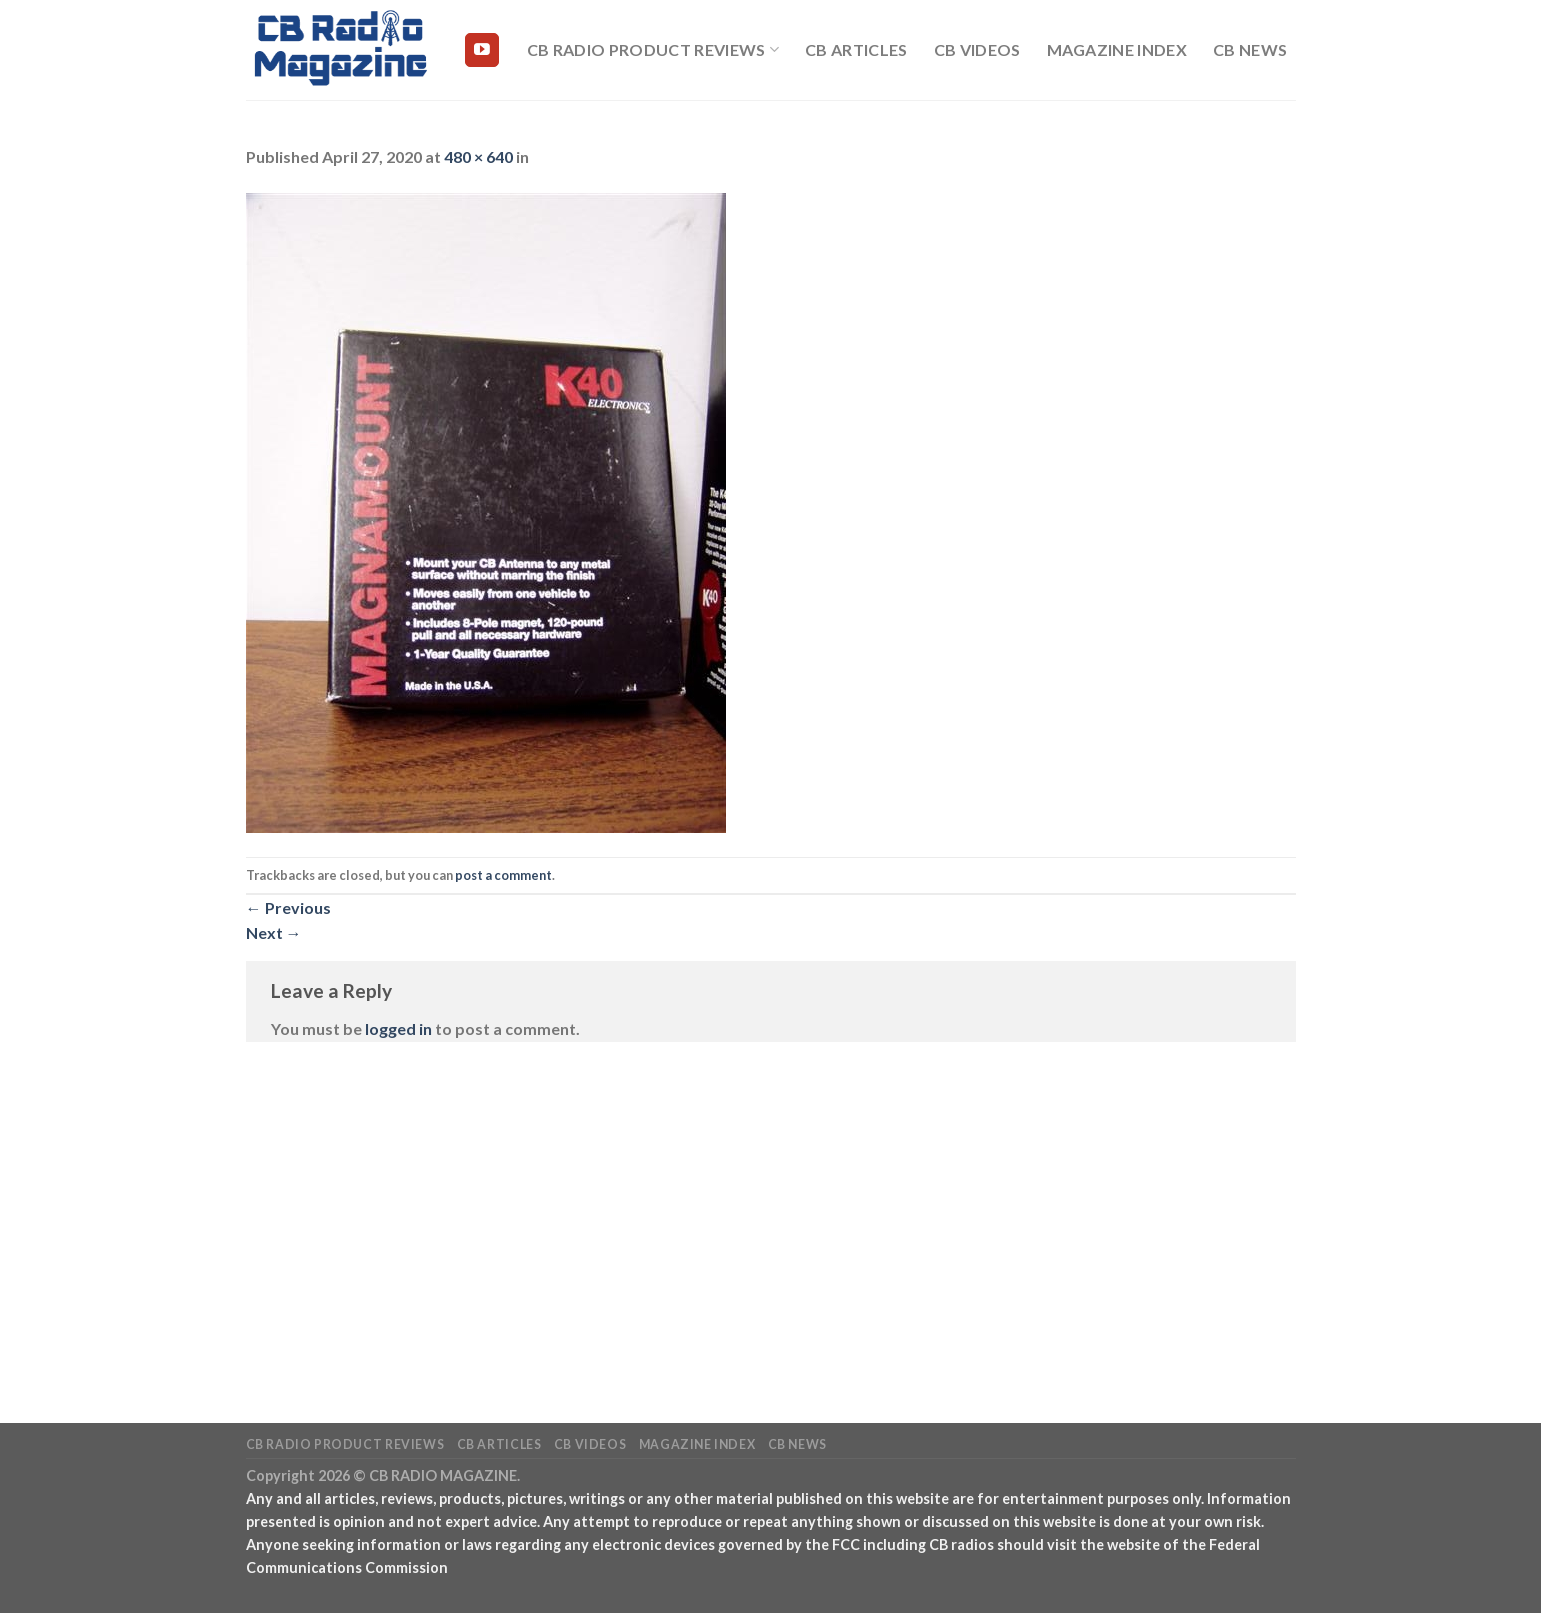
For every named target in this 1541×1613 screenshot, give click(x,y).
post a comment (503, 875)
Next (274, 932)
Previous (288, 907)
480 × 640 (478, 156)
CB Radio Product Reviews (653, 50)
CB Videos (977, 49)
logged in (398, 1028)
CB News (1250, 49)
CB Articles (856, 49)
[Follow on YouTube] (482, 50)
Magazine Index (1117, 49)
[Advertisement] (771, 1203)
